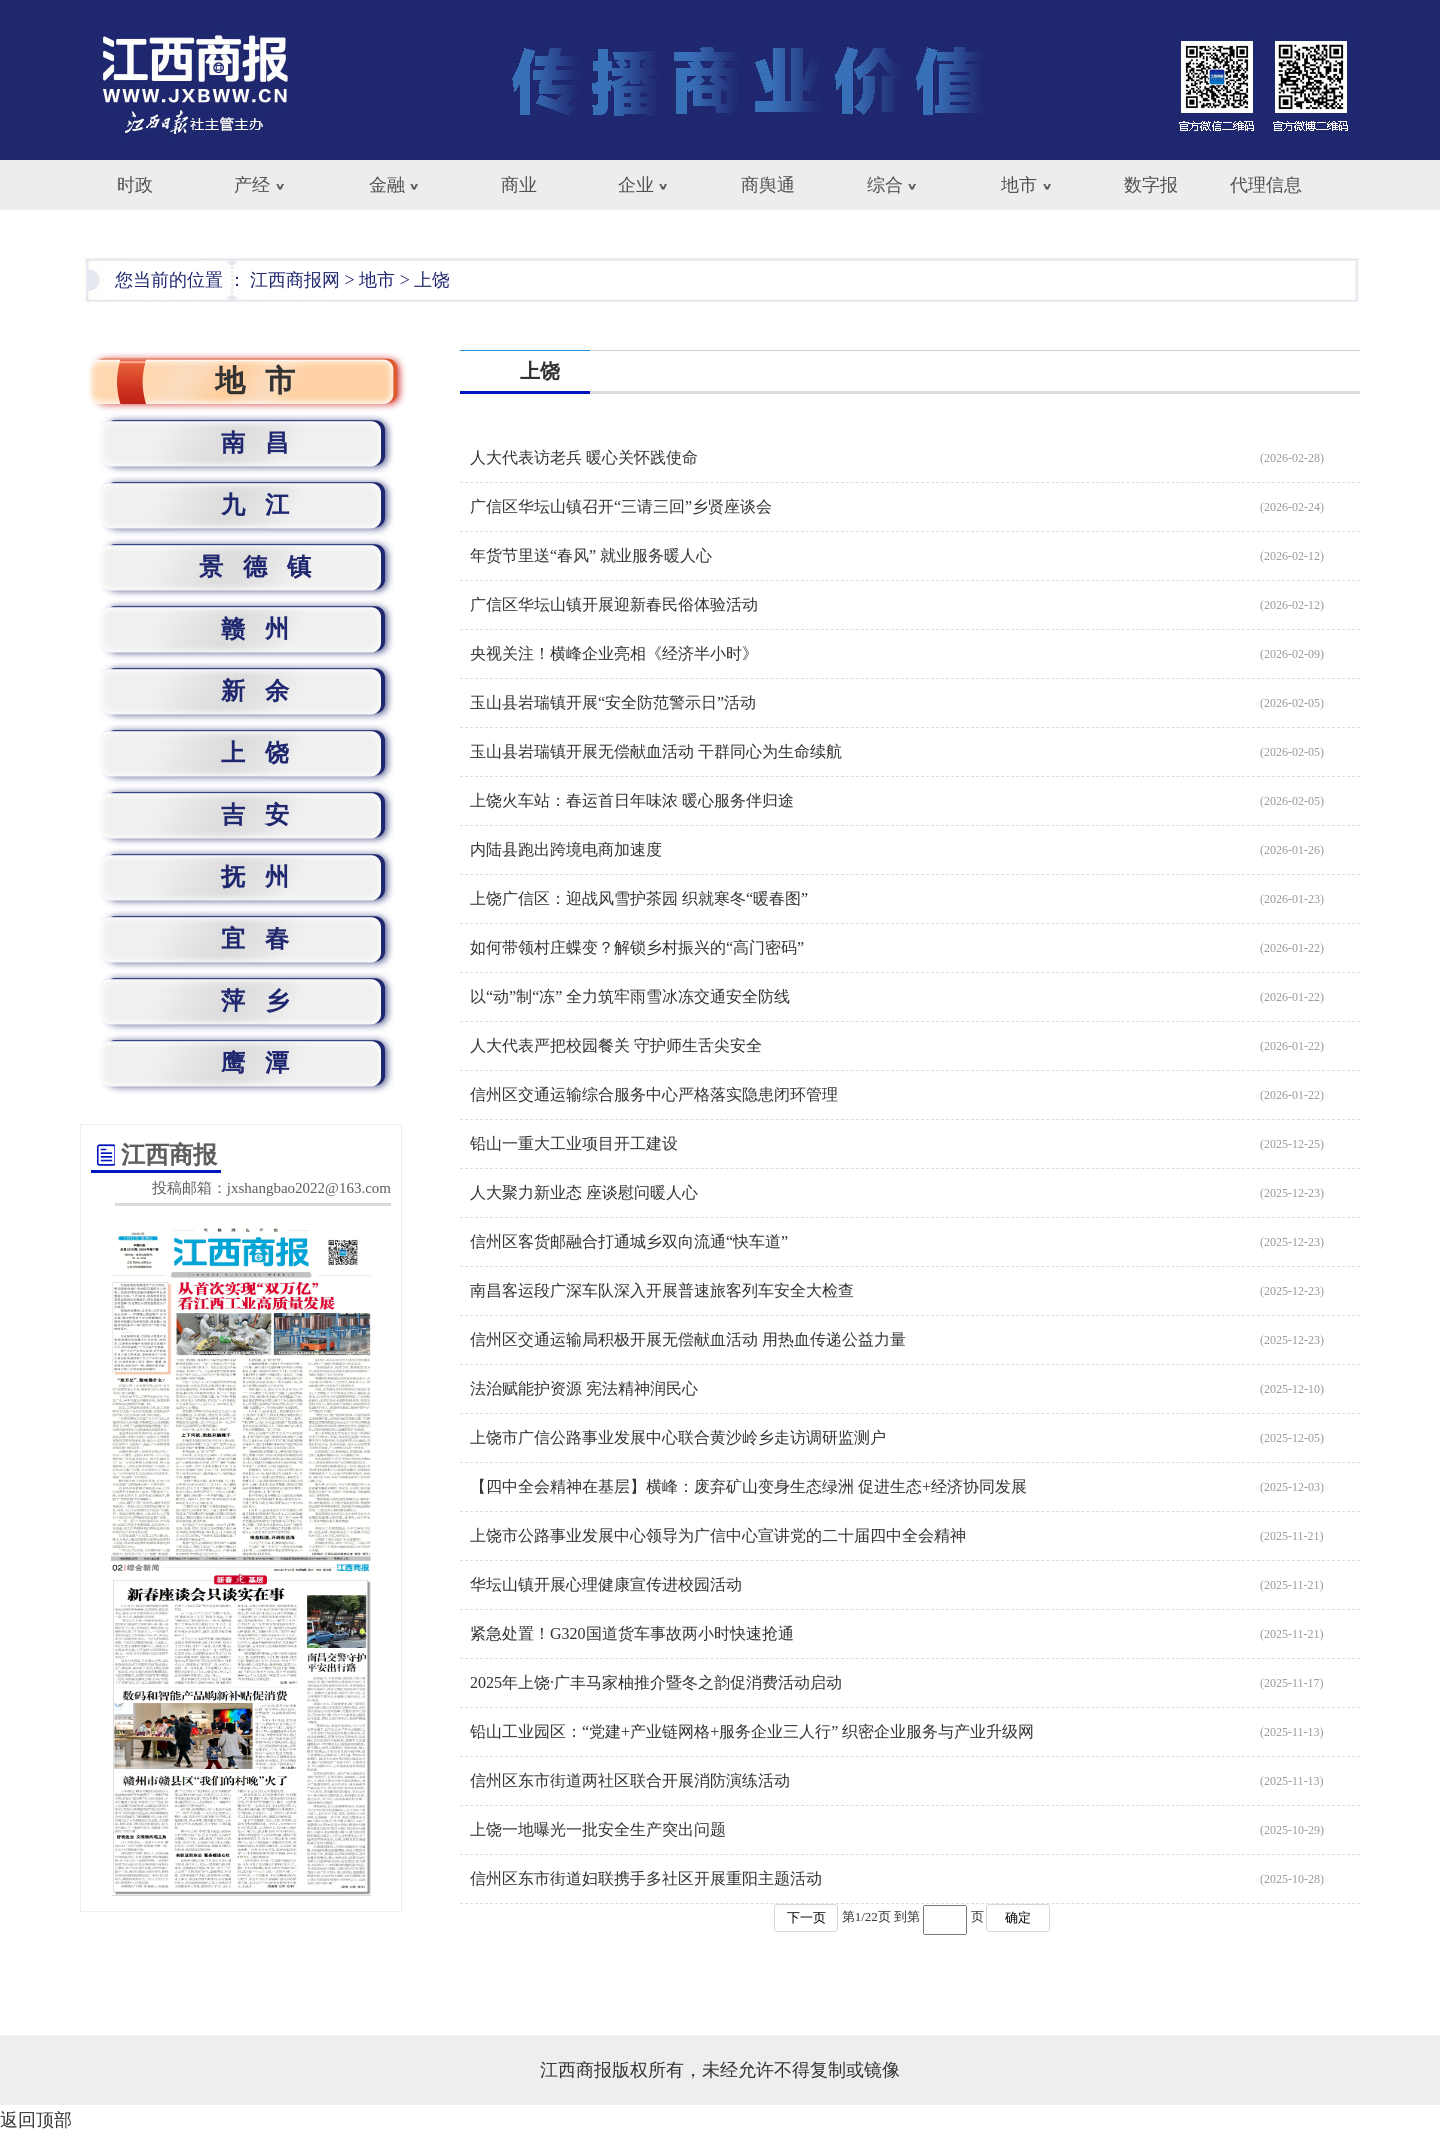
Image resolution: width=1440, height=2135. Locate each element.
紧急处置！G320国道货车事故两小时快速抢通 (632, 1633)
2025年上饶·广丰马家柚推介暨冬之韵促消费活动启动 (656, 1682)
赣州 (265, 629)
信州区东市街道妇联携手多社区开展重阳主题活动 (646, 1878)
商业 (519, 185)
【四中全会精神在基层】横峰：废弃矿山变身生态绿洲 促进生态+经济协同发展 (748, 1486)
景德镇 (265, 567)
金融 (387, 185)
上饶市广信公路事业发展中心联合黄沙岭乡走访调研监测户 (678, 1437)
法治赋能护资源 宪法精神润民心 (584, 1388)
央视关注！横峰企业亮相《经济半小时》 (614, 653)
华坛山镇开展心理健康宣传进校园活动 (606, 1584)
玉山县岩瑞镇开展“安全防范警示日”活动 (613, 702)
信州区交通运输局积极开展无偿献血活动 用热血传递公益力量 (688, 1339)
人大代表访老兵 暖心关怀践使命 (584, 457)
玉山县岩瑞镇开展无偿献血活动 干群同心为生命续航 (656, 751)
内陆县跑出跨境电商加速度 (566, 849)
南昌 (265, 443)
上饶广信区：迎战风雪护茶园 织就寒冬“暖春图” (639, 898)
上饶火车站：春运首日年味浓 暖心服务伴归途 (632, 800)
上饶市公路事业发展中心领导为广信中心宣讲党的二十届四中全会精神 (718, 1535)
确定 (1018, 1917)
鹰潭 (265, 1063)
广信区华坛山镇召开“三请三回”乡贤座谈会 (621, 506)
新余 (265, 691)
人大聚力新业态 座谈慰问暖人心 (584, 1192)
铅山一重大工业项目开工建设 (574, 1143)
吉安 (265, 815)
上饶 (432, 280)
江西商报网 (295, 280)
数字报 (1151, 185)
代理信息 (1266, 185)
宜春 (265, 939)
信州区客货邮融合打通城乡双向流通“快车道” (629, 1241)
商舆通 (768, 185)
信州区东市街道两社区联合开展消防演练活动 (630, 1780)
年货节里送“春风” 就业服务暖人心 (591, 555)
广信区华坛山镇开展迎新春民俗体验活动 (614, 604)
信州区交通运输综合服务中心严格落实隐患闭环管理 (654, 1094)
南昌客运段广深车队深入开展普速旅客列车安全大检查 (662, 1290)
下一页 (806, 1917)
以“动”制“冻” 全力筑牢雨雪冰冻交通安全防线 (630, 996)
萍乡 (265, 1001)
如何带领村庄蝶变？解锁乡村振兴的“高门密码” (637, 947)
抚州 (265, 877)
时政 (135, 185)
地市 (1019, 185)
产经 (252, 185)
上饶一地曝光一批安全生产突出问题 (598, 1829)
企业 (636, 185)
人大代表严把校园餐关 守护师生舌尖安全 (616, 1045)
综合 (885, 185)
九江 (265, 505)
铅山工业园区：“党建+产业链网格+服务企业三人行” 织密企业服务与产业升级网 (752, 1731)
